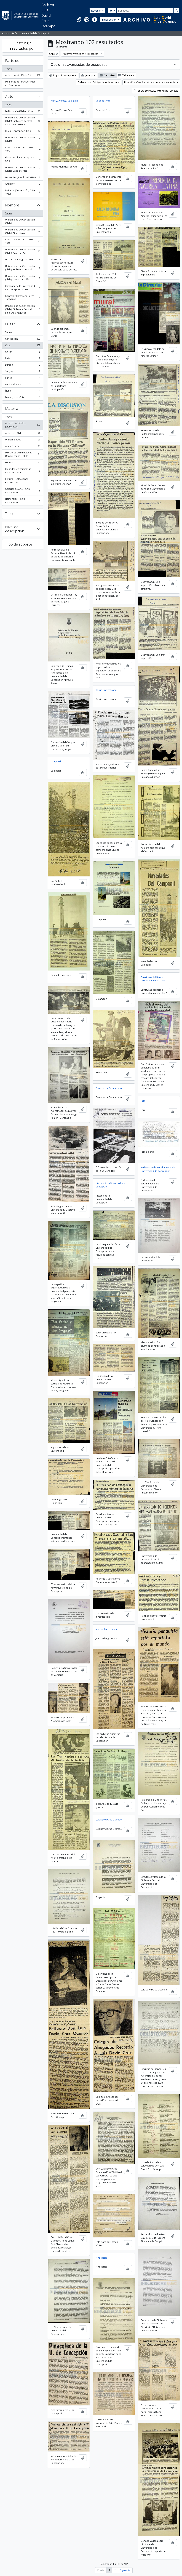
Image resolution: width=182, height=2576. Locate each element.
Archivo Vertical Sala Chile (22, 75)
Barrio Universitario (106, 690)
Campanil (56, 761)
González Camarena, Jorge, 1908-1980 (22, 297)
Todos (8, 68)
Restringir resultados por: (23, 46)
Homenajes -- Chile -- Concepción (22, 500)
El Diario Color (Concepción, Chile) (22, 159)
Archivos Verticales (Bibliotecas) (22, 424)
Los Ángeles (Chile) (22, 397)
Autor (10, 96)
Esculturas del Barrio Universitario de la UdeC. (154, 978)
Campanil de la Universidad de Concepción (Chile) (22, 287)
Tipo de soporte (18, 544)
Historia (22, 463)
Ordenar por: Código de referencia (97, 82)
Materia (11, 408)
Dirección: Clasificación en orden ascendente (150, 82)
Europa (22, 365)
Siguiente (125, 2570)
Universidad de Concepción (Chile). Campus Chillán (22, 277)
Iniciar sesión (109, 19)
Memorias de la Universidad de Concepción (22, 83)
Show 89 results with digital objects (156, 90)
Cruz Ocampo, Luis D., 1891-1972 (22, 149)
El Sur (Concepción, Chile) (22, 131)
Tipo (9, 513)
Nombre (12, 205)
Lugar (10, 324)
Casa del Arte (103, 100)
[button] (79, 20)
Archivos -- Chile (22, 433)
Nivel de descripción (14, 528)
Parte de (12, 60)
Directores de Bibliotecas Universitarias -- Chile (22, 454)
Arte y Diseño (22, 446)
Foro (143, 1100)
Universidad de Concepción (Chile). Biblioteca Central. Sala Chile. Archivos (22, 121)
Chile (22, 346)
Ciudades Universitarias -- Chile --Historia (22, 470)
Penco (22, 378)
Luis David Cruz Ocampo (109, 1819)
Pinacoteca (102, 2257)
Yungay (22, 371)
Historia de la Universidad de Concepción (111, 1184)
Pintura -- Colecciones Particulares (22, 480)
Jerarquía (88, 75)
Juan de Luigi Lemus (106, 1629)
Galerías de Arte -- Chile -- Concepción (22, 490)
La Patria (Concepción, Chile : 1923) (22, 192)
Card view (107, 75)
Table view (126, 75)
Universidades (22, 440)
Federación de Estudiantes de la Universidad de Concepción (158, 1169)
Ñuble (22, 391)
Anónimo (22, 184)
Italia (22, 359)
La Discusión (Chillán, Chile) (22, 111)
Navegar (96, 10)
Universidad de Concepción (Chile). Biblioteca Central (22, 267)
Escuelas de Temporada (109, 1088)
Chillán (22, 352)
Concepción (22, 339)
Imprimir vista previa (62, 75)
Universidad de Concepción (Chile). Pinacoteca (22, 231)
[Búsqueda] (145, 10)
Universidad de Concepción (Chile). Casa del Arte (22, 169)
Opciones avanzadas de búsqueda (79, 64)
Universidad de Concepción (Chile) (22, 139)
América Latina (22, 384)
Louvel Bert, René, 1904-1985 (22, 178)
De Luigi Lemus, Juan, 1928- (22, 260)
